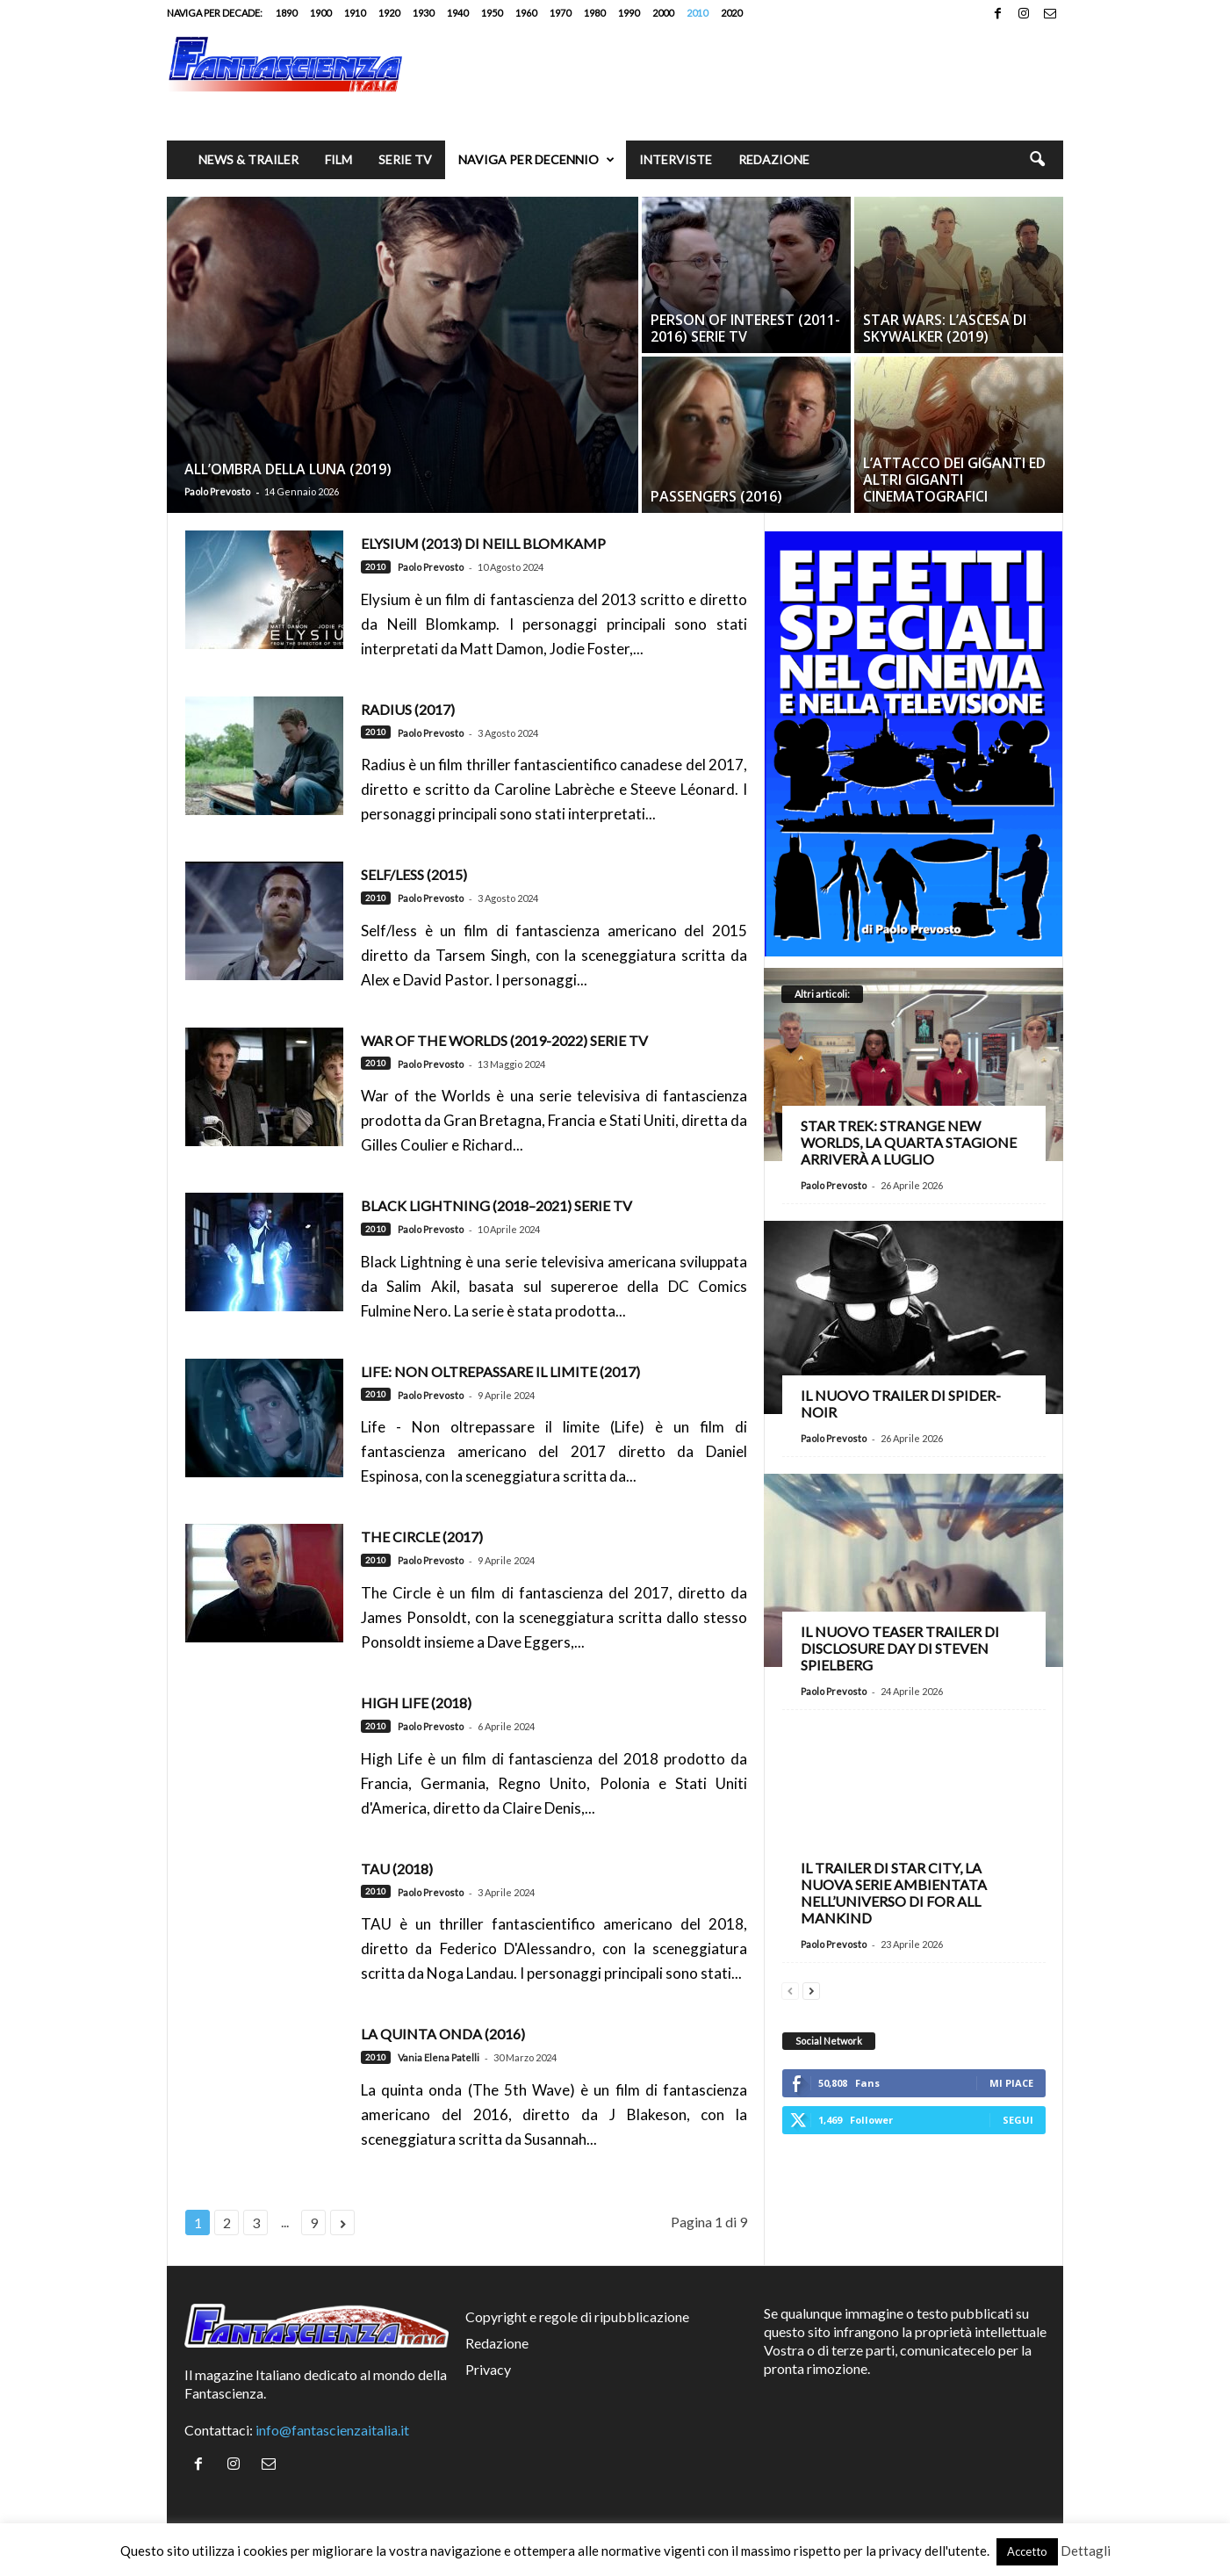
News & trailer (248, 159)
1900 (320, 12)
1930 (423, 12)
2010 (697, 12)
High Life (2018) (416, 1702)
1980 (594, 12)
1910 (354, 12)
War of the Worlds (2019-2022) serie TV (504, 1040)
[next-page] (811, 1989)
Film (338, 159)
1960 (525, 12)
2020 (731, 12)
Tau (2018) (397, 1868)
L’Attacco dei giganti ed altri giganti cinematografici (954, 479)
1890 (286, 12)
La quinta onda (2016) (443, 2033)
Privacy (488, 2369)
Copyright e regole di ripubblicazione (577, 2316)
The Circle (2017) (422, 1536)
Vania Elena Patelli (438, 2057)
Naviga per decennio (536, 160)
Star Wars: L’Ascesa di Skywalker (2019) (944, 328)
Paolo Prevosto (217, 491)
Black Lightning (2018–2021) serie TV (496, 1205)
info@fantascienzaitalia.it (332, 2429)
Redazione (773, 159)
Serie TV (405, 159)
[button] (1037, 160)
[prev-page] (790, 1989)
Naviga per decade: (215, 12)
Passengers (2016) (716, 496)
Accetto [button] (1027, 2551)
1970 (560, 12)
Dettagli (1086, 2550)
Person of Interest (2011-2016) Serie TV (745, 328)
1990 (628, 12)
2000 (662, 12)
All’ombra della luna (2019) (288, 469)
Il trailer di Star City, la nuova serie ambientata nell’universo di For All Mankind (894, 1892)
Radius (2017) (408, 709)
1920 (388, 12)
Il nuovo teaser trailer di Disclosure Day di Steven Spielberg (900, 1648)
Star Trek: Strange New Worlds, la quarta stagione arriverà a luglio (909, 1142)
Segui (1018, 2119)
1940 (457, 12)
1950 (491, 12)
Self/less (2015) (414, 874)
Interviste (675, 159)
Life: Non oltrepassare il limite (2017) (500, 1371)
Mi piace (1011, 2082)
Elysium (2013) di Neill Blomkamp (483, 543)
